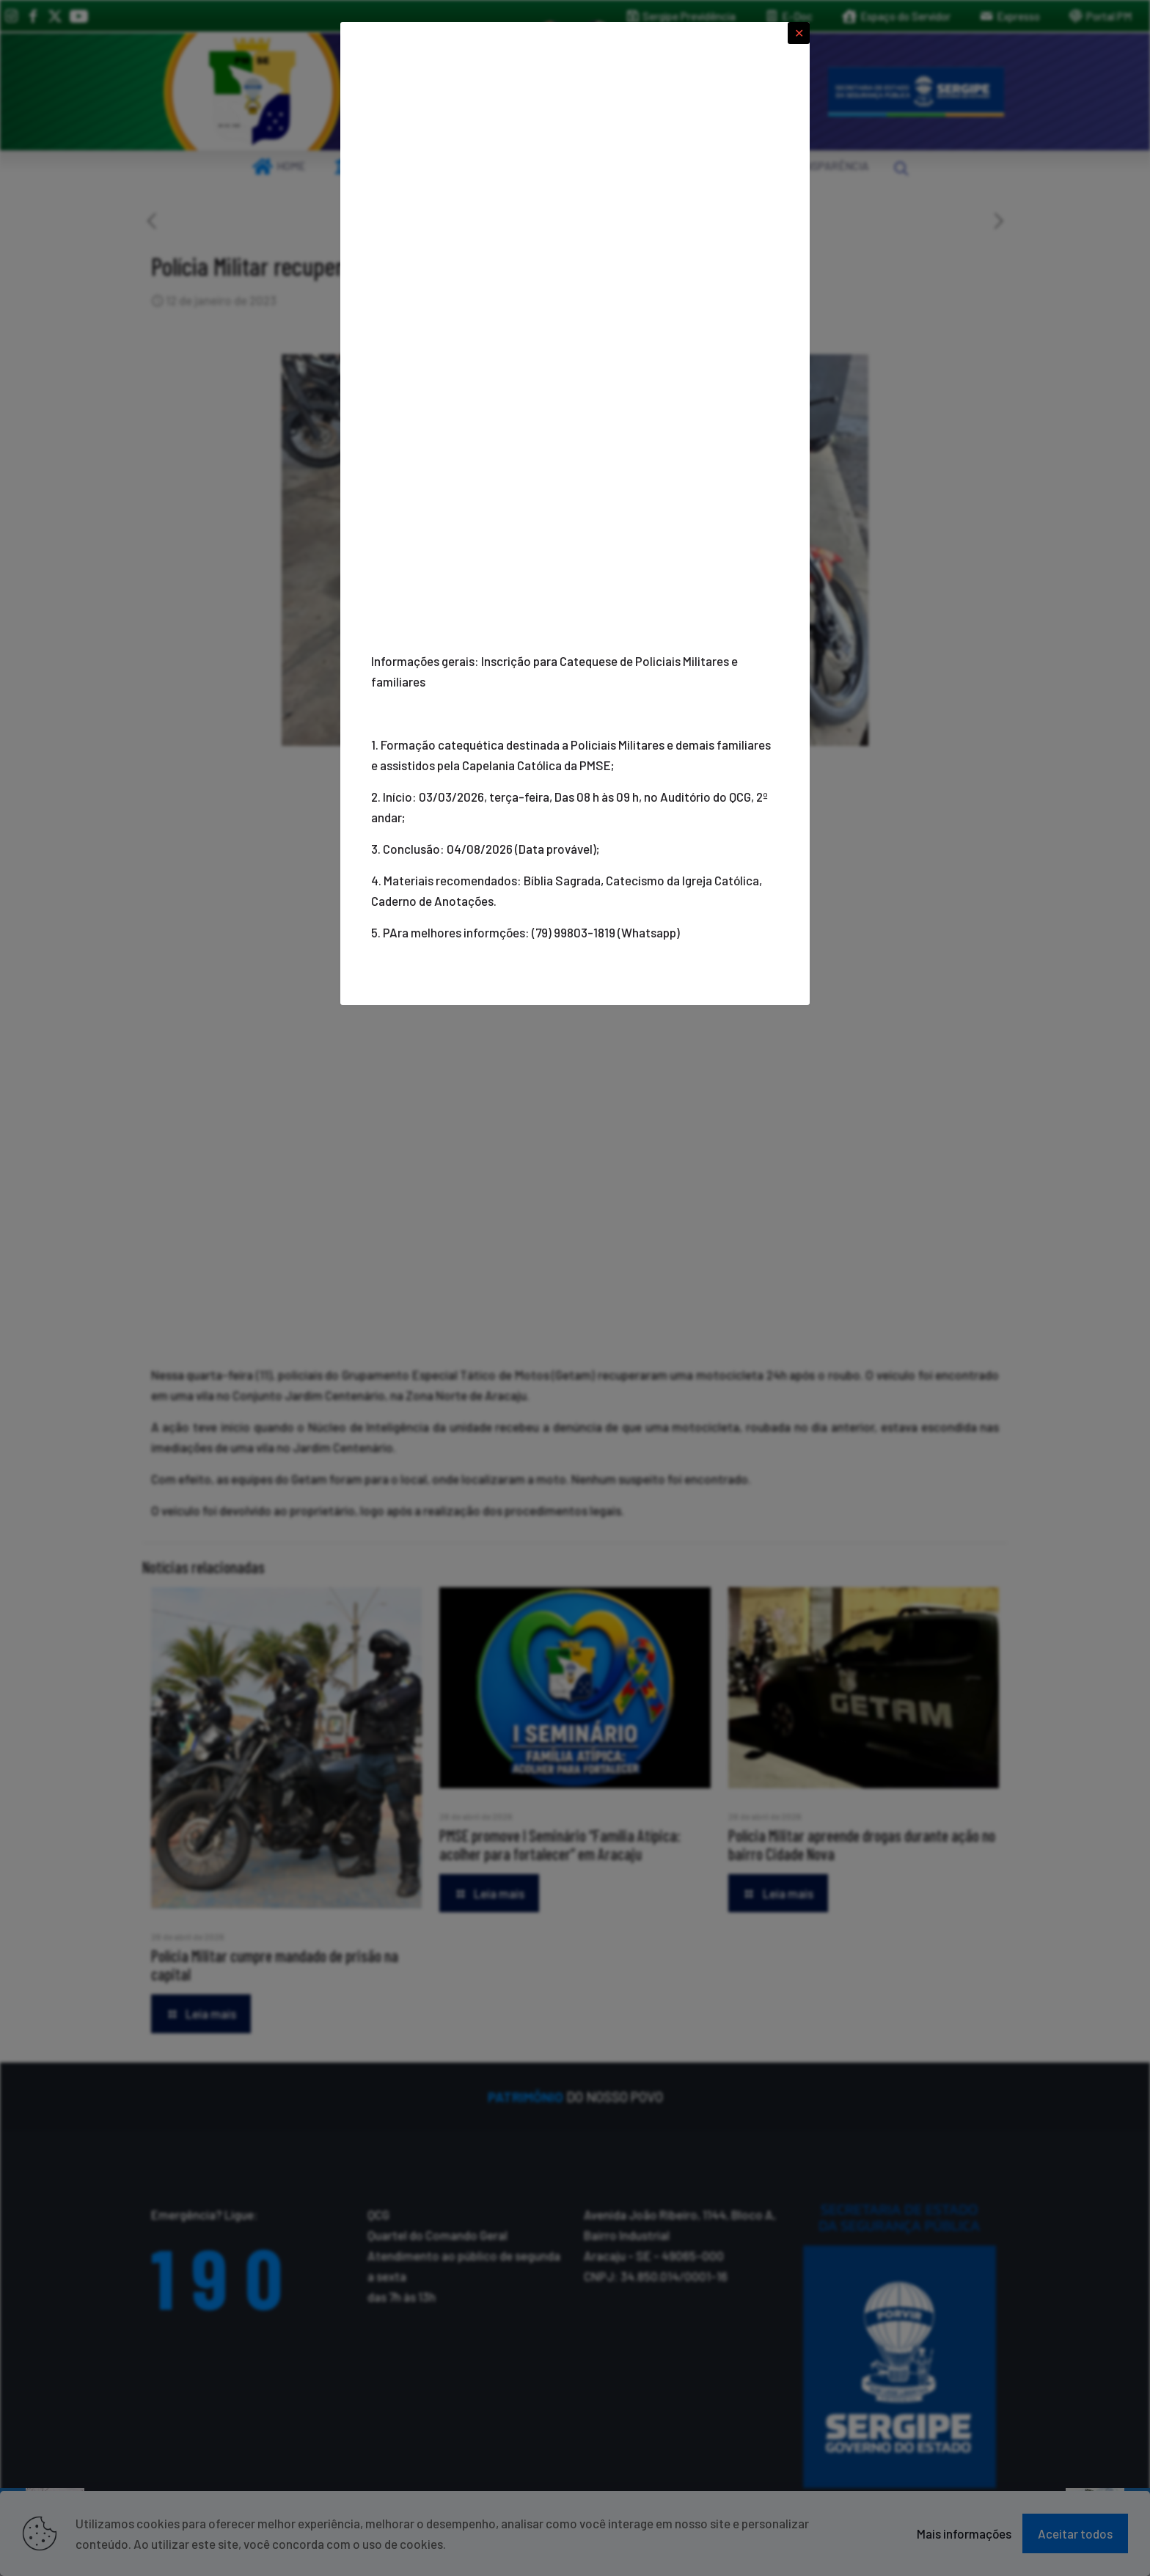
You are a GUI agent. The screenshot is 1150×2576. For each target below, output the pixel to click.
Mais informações (964, 2533)
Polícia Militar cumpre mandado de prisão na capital (274, 1964)
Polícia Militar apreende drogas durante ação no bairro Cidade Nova (861, 1844)
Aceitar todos (1075, 2533)
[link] (252, 92)
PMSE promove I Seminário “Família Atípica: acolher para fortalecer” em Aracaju (560, 1844)
